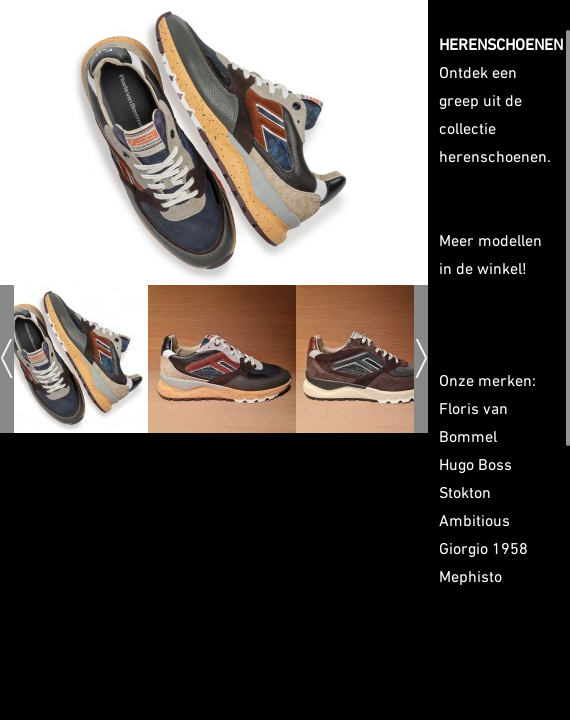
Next (421, 358)
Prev (7, 358)
